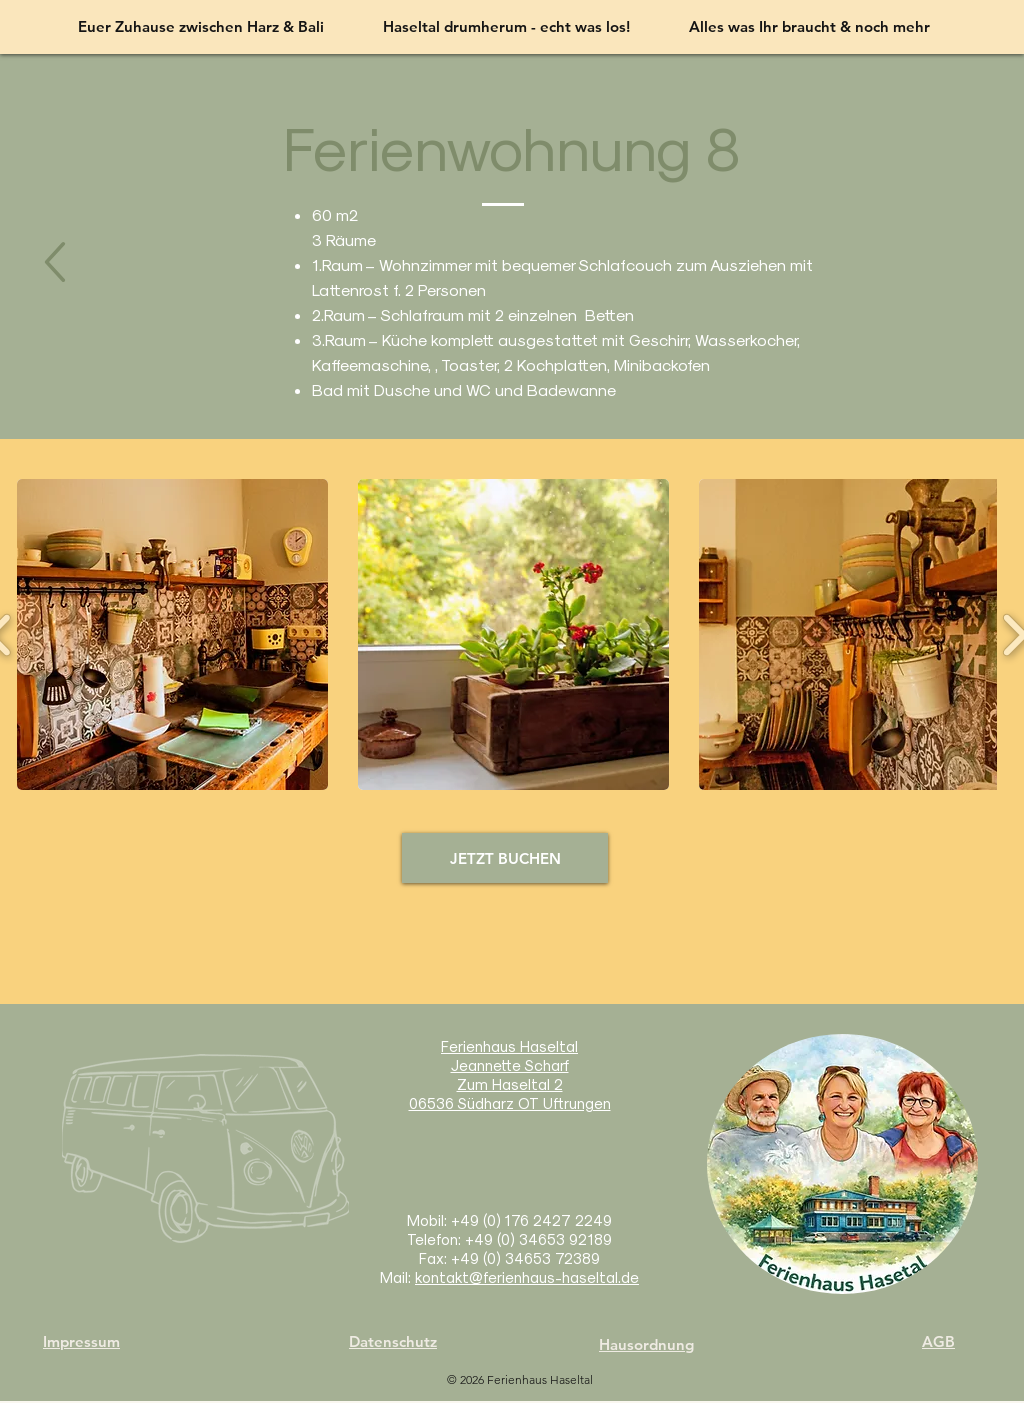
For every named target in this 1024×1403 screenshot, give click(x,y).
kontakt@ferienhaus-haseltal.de (527, 1277)
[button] (172, 634)
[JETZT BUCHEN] (505, 858)
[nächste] (54, 263)
